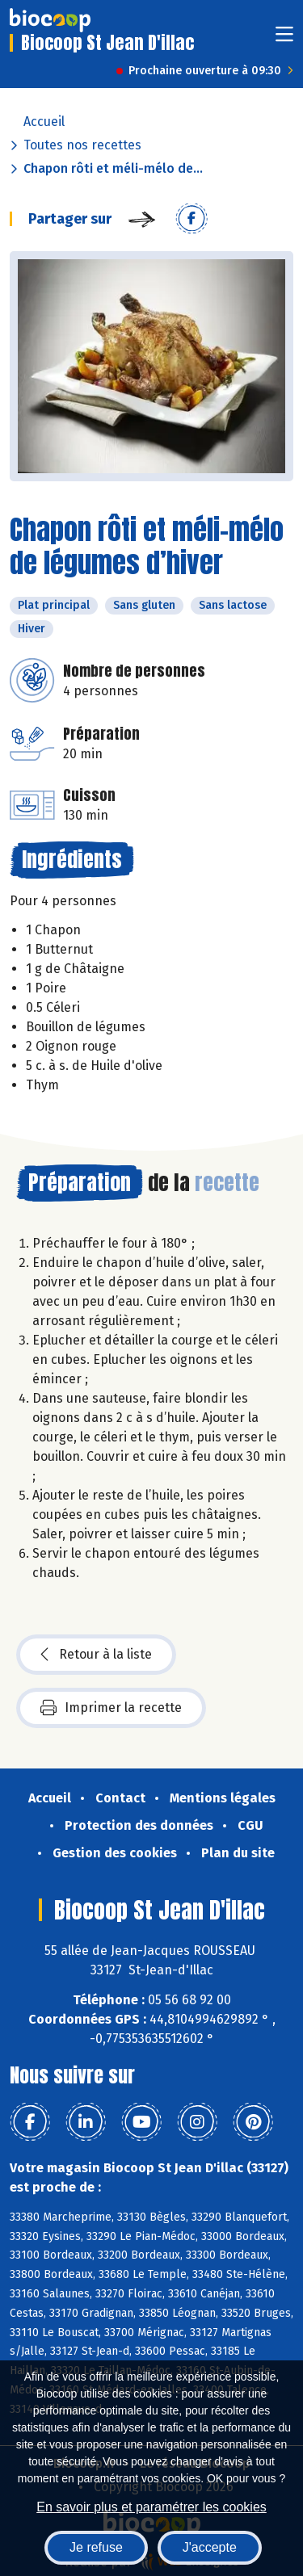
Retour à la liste (96, 1655)
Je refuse (96, 2547)
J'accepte (210, 2547)
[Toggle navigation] (284, 39)
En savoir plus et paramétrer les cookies (151, 2507)
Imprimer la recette (111, 1708)
